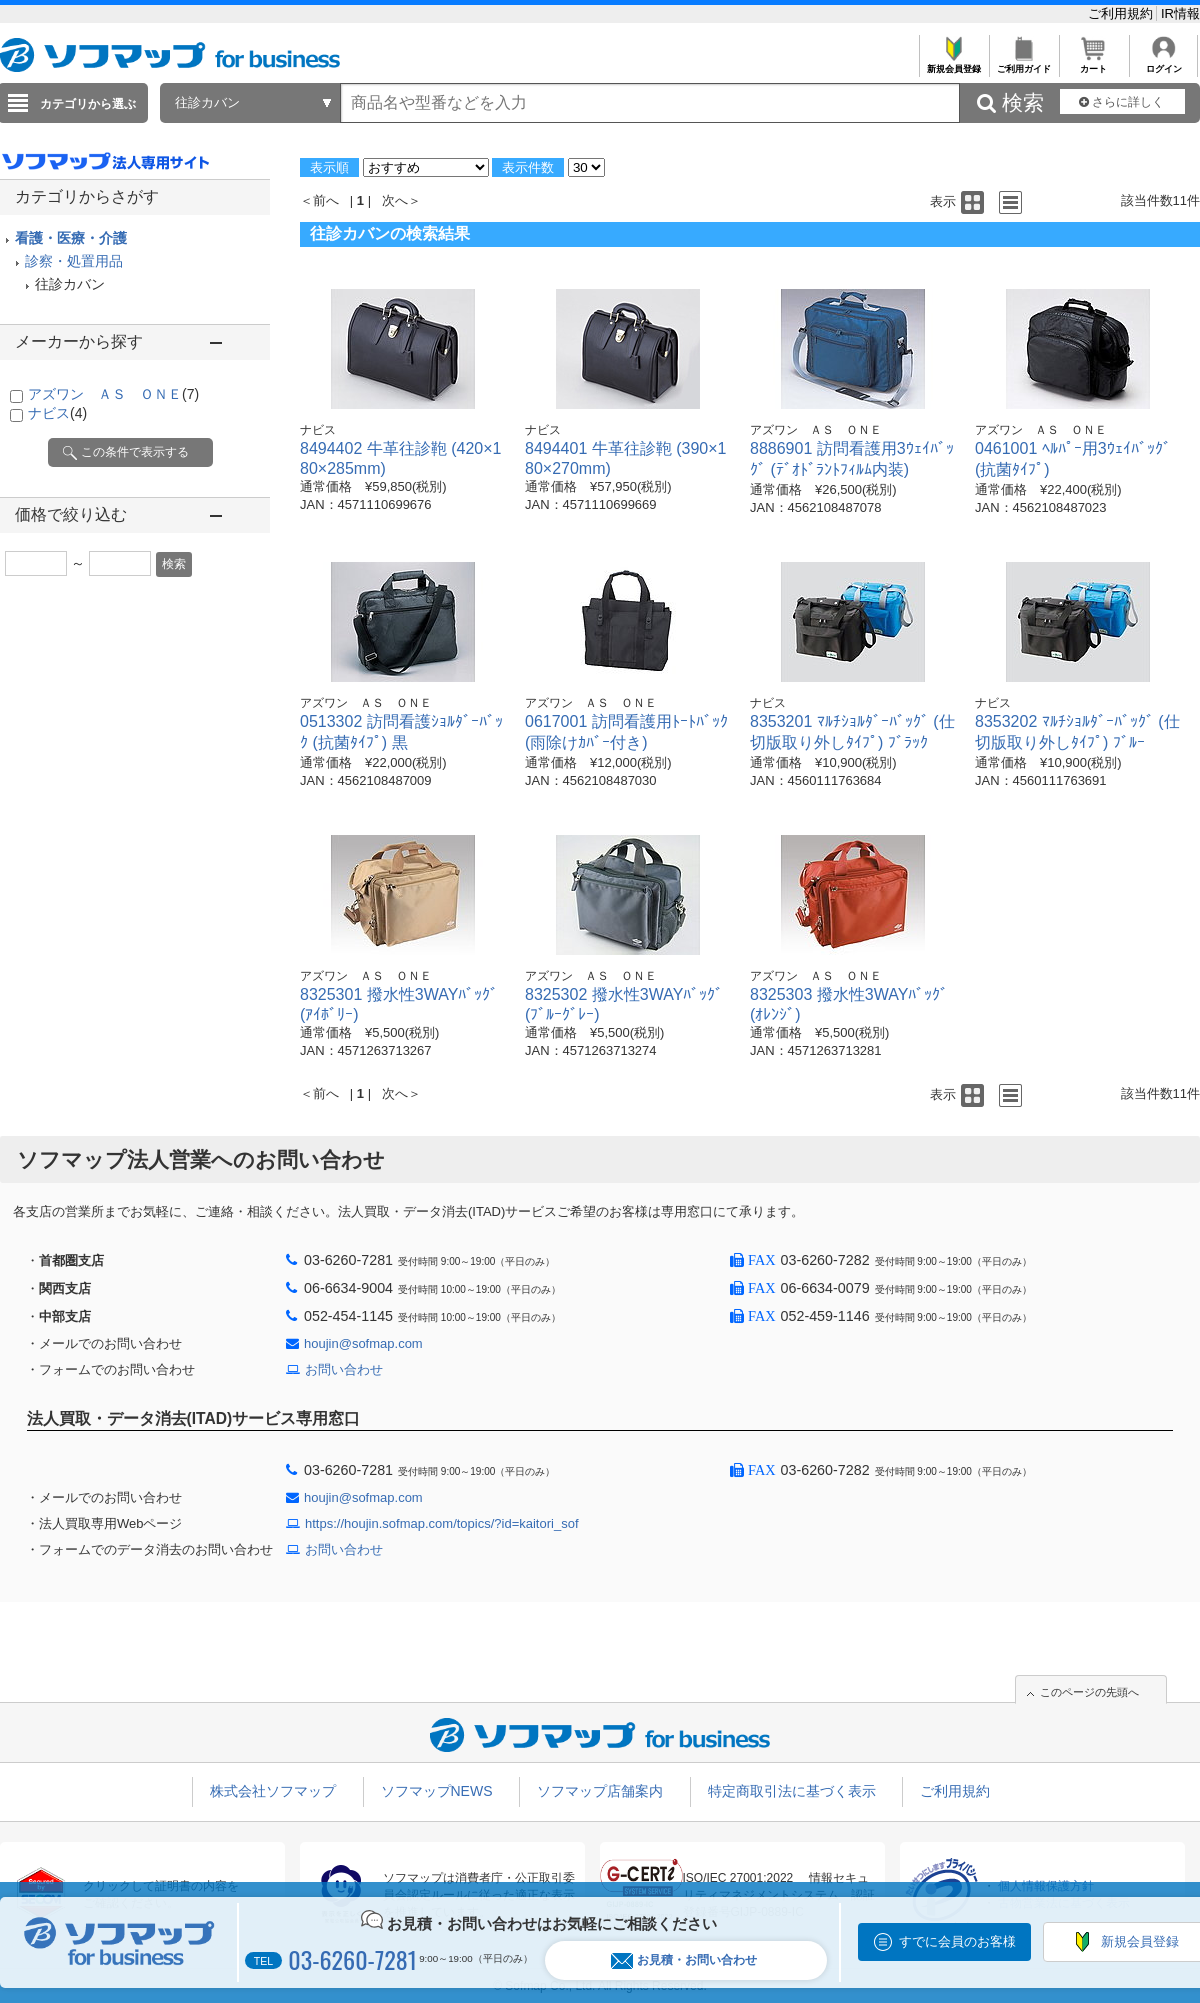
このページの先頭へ (1089, 1692)
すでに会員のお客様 (957, 1941)
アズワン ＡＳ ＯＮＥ (113, 394)
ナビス (57, 413)
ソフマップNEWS (437, 1791)
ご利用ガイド (1023, 63)
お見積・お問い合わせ (684, 1960)
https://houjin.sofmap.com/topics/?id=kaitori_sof (442, 1523)
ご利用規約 (1122, 13)
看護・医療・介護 (71, 238)
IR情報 (1180, 13)
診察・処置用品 (74, 261)
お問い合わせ (344, 1369)
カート (1093, 63)
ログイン (1163, 63)
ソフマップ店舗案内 (600, 1791)
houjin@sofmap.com (363, 1343)
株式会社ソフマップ (273, 1791)
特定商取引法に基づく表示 (792, 1791)
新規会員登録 (953, 63)
